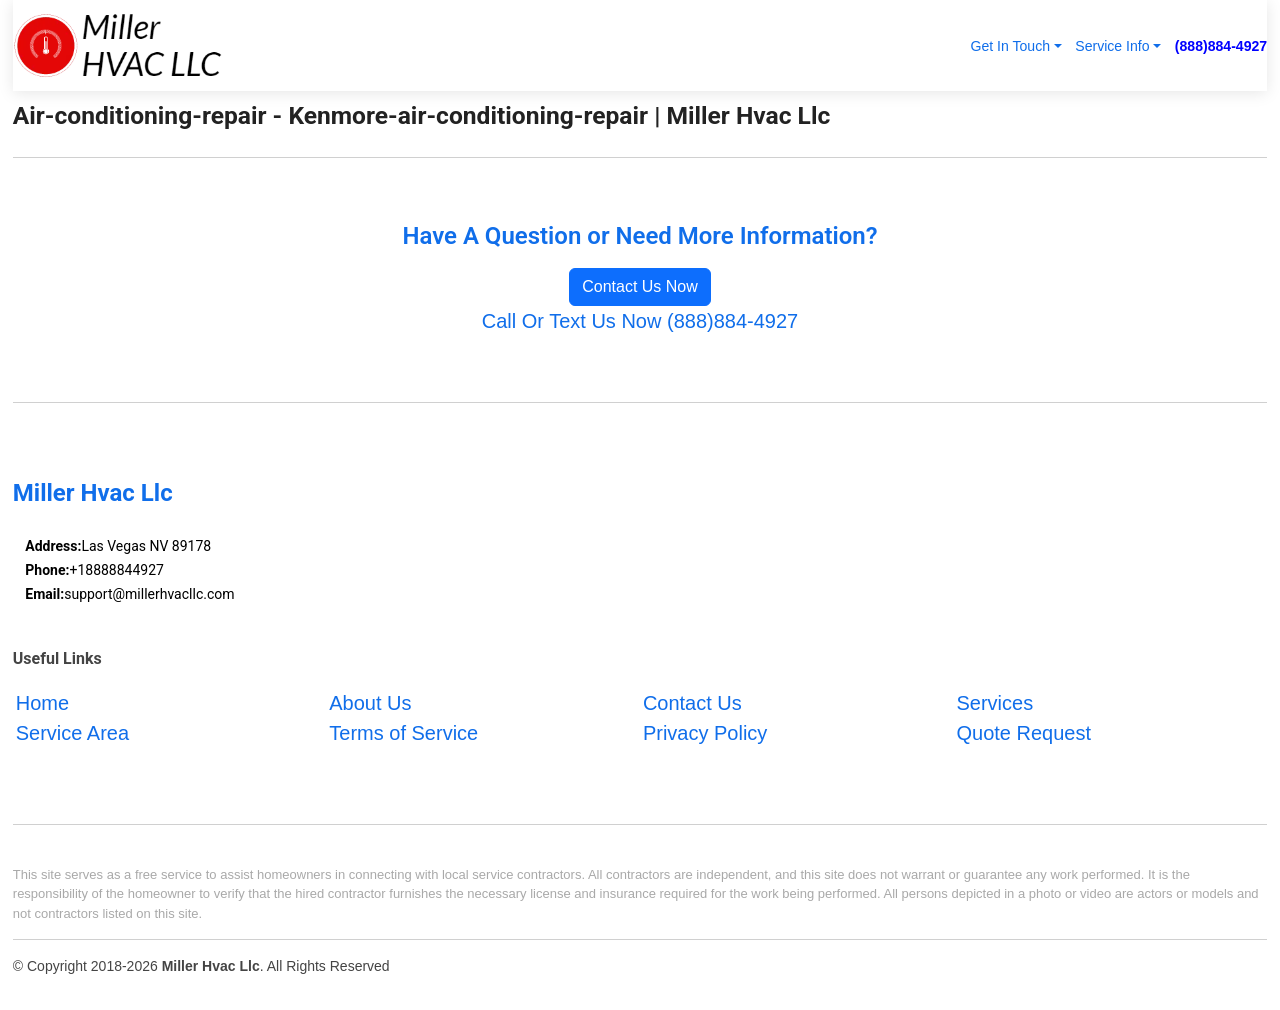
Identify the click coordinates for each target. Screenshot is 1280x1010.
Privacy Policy (705, 733)
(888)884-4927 (1221, 46)
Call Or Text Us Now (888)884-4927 (640, 321)
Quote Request (1023, 733)
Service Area (72, 733)
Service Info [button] (1112, 46)
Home (42, 703)
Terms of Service (403, 733)
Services (994, 703)
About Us (370, 703)
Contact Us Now (640, 286)
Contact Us (692, 703)
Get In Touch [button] (1010, 46)
